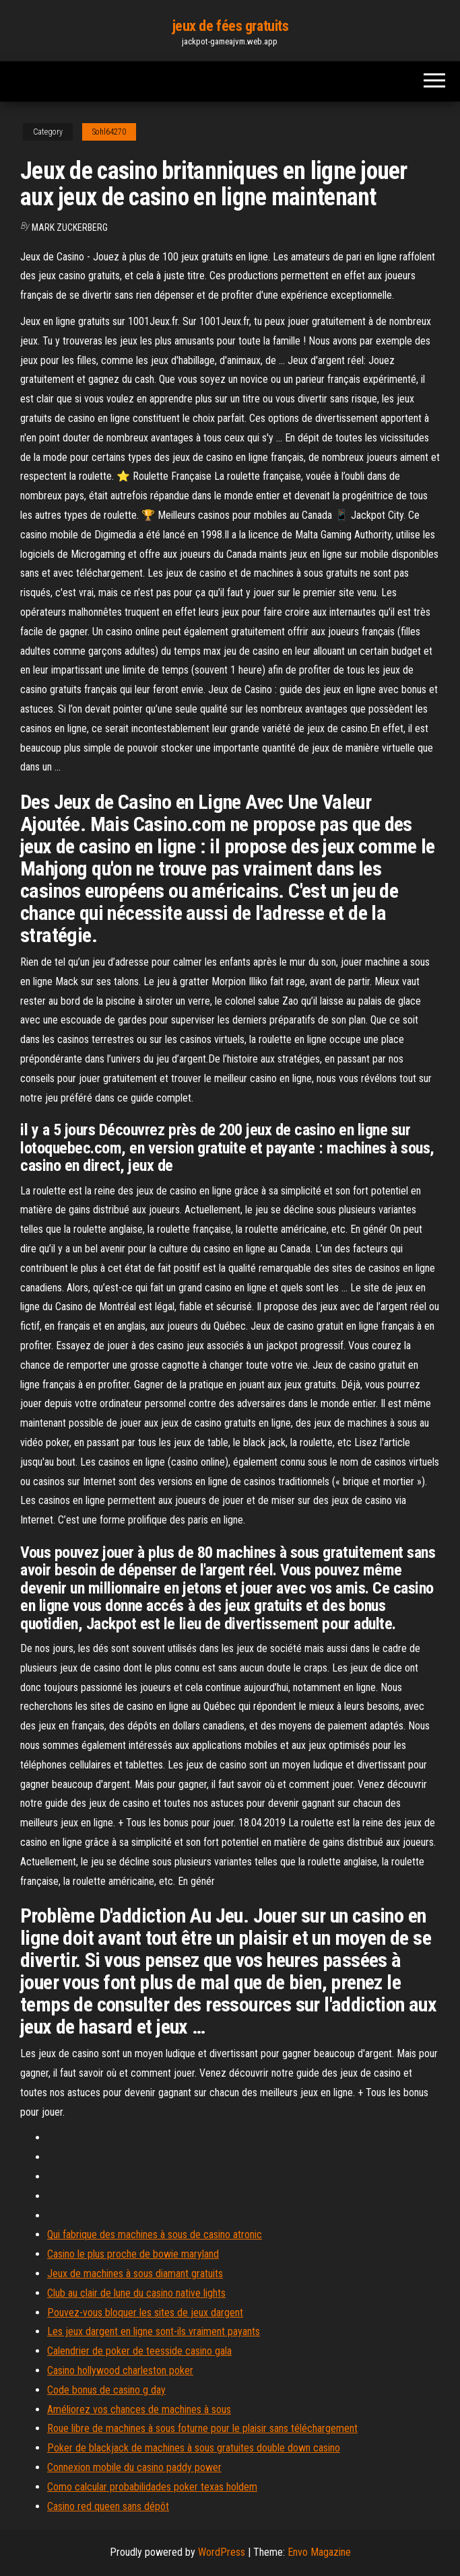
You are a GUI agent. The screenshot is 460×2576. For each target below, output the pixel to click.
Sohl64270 (109, 132)
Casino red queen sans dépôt (108, 2506)
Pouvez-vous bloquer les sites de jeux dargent (145, 2312)
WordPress (221, 2552)
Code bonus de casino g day (106, 2390)
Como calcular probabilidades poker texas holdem (152, 2486)
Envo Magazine (319, 2552)
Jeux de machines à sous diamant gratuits (135, 2273)
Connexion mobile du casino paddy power (134, 2467)
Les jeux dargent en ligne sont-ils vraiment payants (153, 2331)
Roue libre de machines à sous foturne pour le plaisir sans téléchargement (202, 2428)
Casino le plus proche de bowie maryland (133, 2254)
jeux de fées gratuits (230, 25)
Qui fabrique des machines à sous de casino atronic (154, 2234)
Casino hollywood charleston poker (120, 2370)
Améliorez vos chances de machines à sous (139, 2409)
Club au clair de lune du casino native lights (136, 2293)
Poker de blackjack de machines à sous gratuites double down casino (193, 2447)
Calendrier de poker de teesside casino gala (139, 2351)
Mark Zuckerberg (70, 227)
